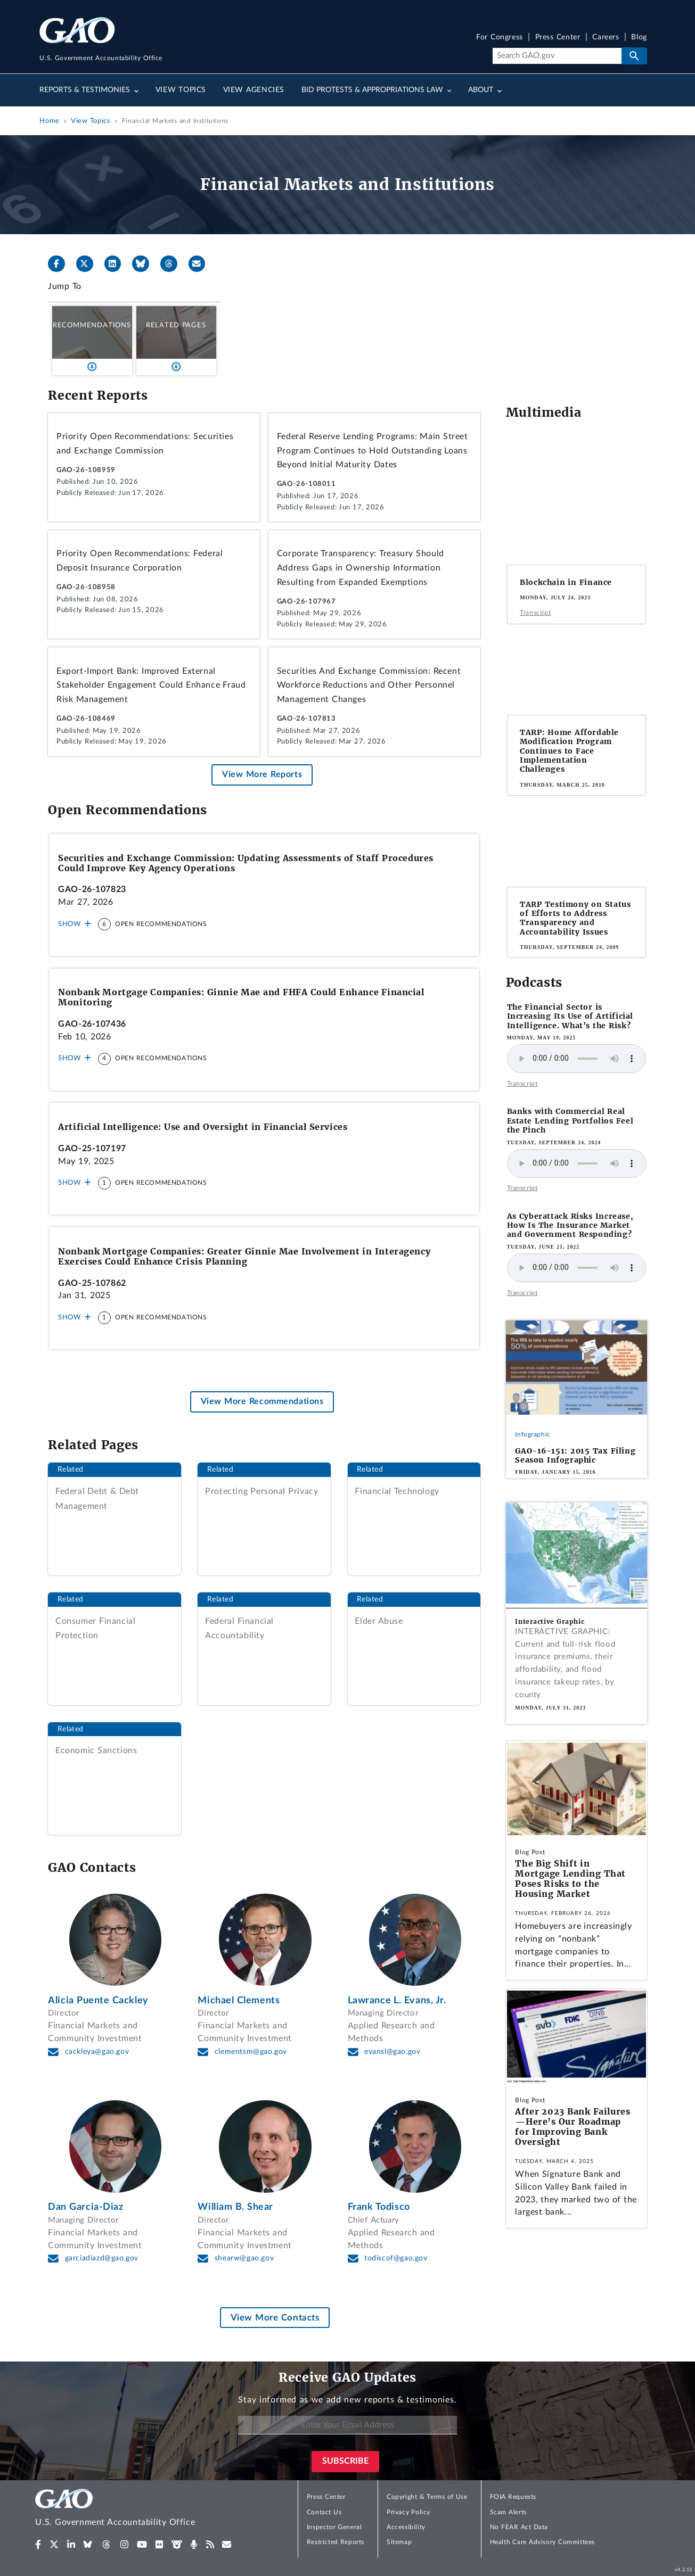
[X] (89, 264)
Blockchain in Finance (566, 582)
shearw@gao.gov (244, 2258)
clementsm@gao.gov (251, 2051)
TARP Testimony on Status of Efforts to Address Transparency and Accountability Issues (575, 918)
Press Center (557, 37)
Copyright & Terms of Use (427, 2497)
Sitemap (399, 2542)
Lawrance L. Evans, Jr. (397, 2000)
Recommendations (92, 325)
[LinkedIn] (117, 264)
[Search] (557, 55)
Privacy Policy (408, 2512)
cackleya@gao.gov (97, 2051)
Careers (605, 37)
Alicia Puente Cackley (98, 2000)
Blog (639, 37)
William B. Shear (235, 2206)
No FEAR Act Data (519, 2527)
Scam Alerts (508, 2512)
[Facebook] (60, 264)
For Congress (499, 37)
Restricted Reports (335, 2542)
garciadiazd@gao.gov (101, 2258)
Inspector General (334, 2527)
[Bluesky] (145, 264)
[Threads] (173, 264)
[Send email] (201, 264)
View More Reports (262, 774)
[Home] (136, 2509)
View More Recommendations (262, 1402)
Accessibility (406, 2527)
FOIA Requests (513, 2497)
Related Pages (176, 325)
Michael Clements (239, 2000)
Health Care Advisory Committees (542, 2542)
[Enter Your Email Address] (347, 2425)
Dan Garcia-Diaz (86, 2206)
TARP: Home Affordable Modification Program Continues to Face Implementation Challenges (569, 751)
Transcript (535, 612)
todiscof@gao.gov (396, 2258)
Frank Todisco (379, 2206)
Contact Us (324, 2512)
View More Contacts (275, 2317)
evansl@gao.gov (392, 2051)
